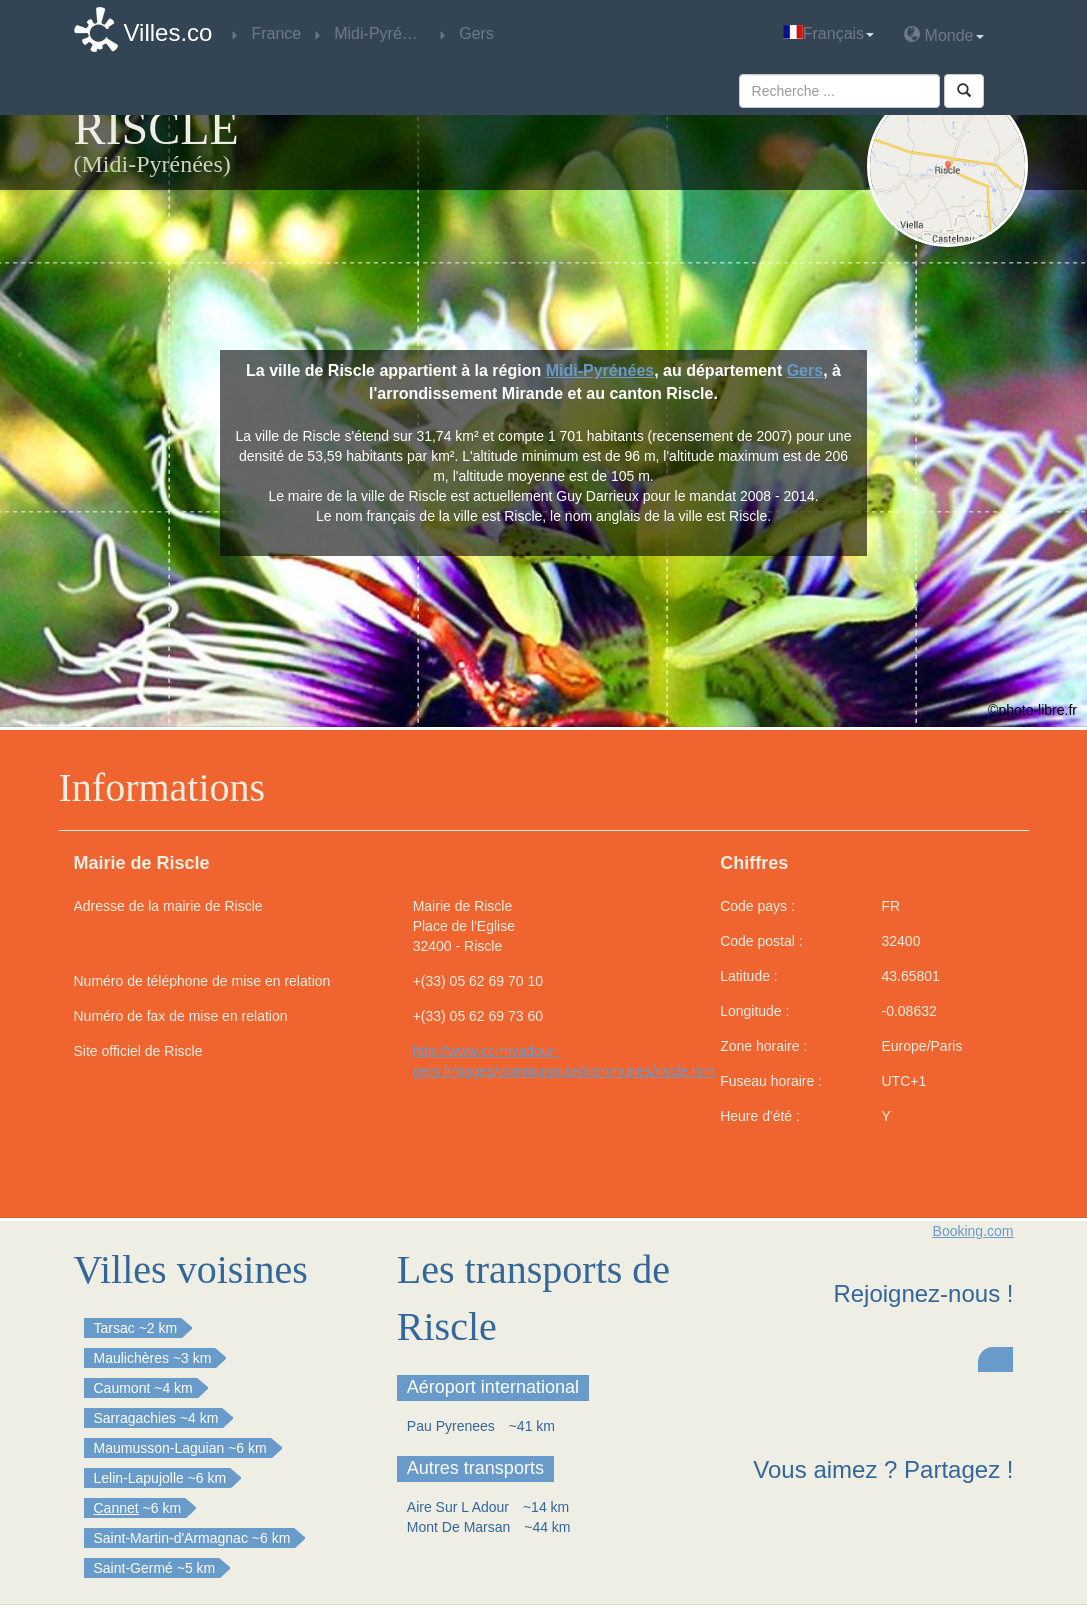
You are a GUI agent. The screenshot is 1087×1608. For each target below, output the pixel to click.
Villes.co (168, 32)
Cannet (116, 1508)
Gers (805, 370)
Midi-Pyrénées (600, 370)
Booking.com (973, 1231)
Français (828, 33)
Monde (943, 34)
